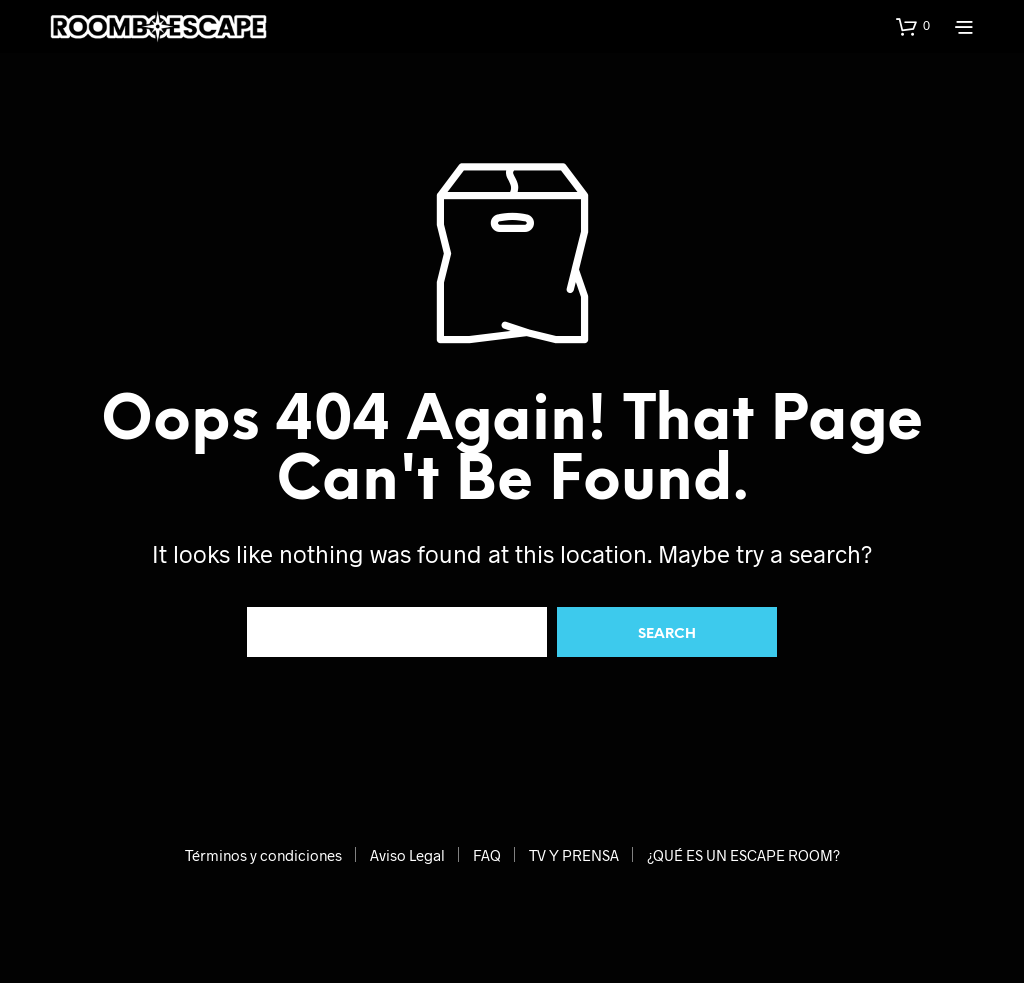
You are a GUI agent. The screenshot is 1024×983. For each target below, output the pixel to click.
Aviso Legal (407, 855)
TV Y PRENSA (574, 855)
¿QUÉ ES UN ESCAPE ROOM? (743, 855)
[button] (913, 26)
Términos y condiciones (263, 855)
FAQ (487, 855)
